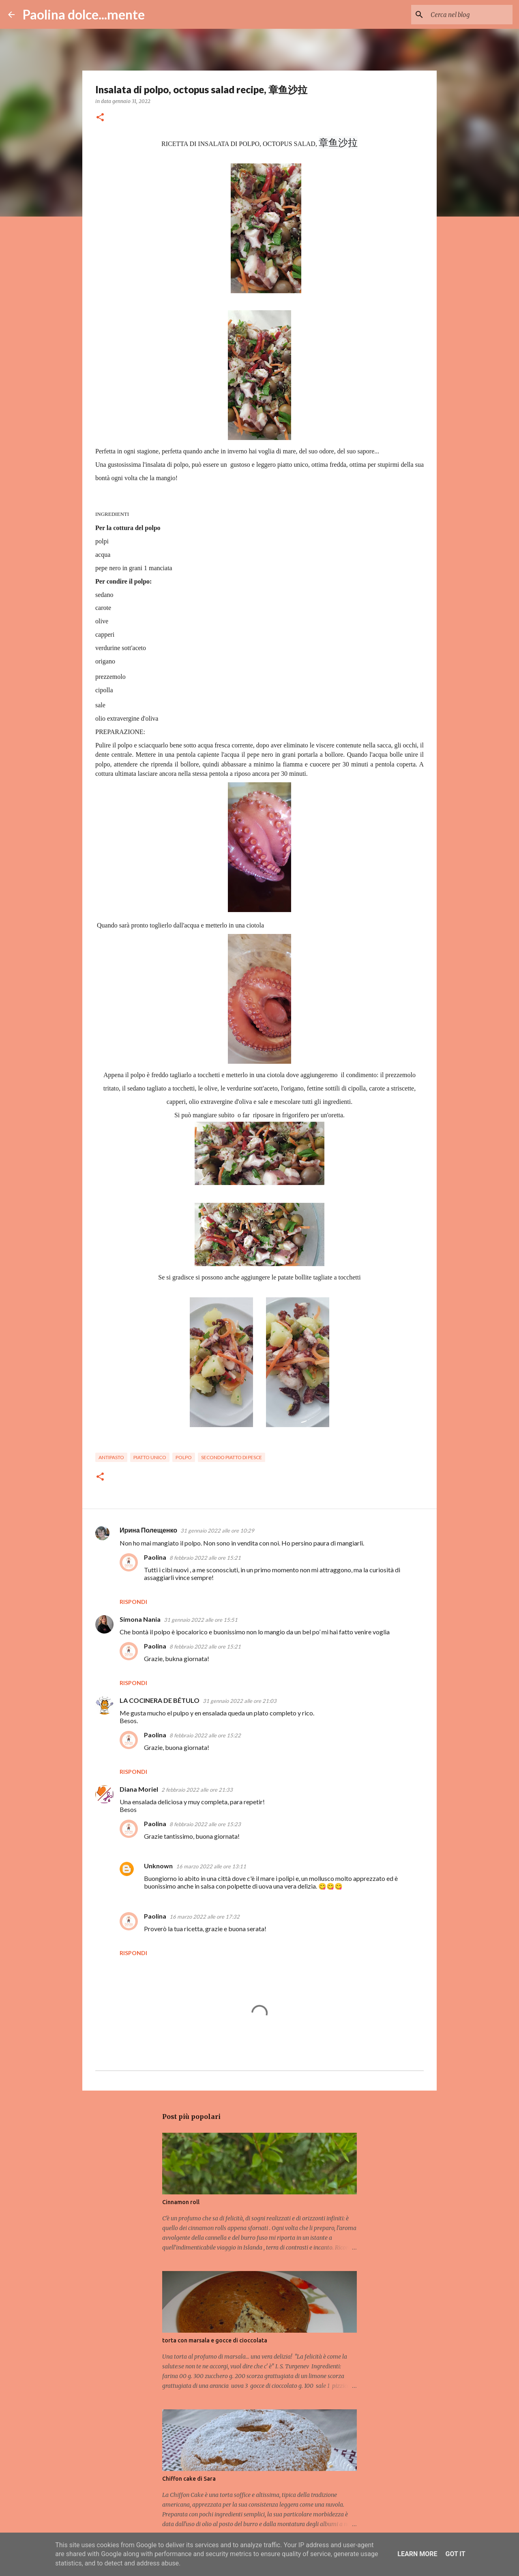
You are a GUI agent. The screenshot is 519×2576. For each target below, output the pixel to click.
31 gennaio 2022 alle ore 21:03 (240, 1701)
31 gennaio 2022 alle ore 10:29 (217, 1530)
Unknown (158, 1866)
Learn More (417, 2554)
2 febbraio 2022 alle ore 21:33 (197, 1789)
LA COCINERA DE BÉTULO (159, 1700)
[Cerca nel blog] (470, 14)
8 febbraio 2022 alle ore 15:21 (205, 1557)
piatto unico (149, 1457)
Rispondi (133, 1601)
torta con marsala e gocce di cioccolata (214, 2340)
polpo (184, 1457)
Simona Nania (140, 1619)
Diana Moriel (139, 1789)
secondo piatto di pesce (231, 1457)
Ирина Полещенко (148, 1530)
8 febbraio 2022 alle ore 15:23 (205, 1824)
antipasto (111, 1457)
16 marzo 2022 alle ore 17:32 (204, 1916)
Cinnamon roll (180, 2202)
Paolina (155, 1557)
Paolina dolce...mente (84, 14)
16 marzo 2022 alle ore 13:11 (211, 1866)
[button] (100, 117)
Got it (455, 2554)
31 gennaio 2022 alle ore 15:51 (201, 1619)
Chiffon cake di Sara (189, 2478)
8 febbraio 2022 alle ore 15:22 (205, 1735)
